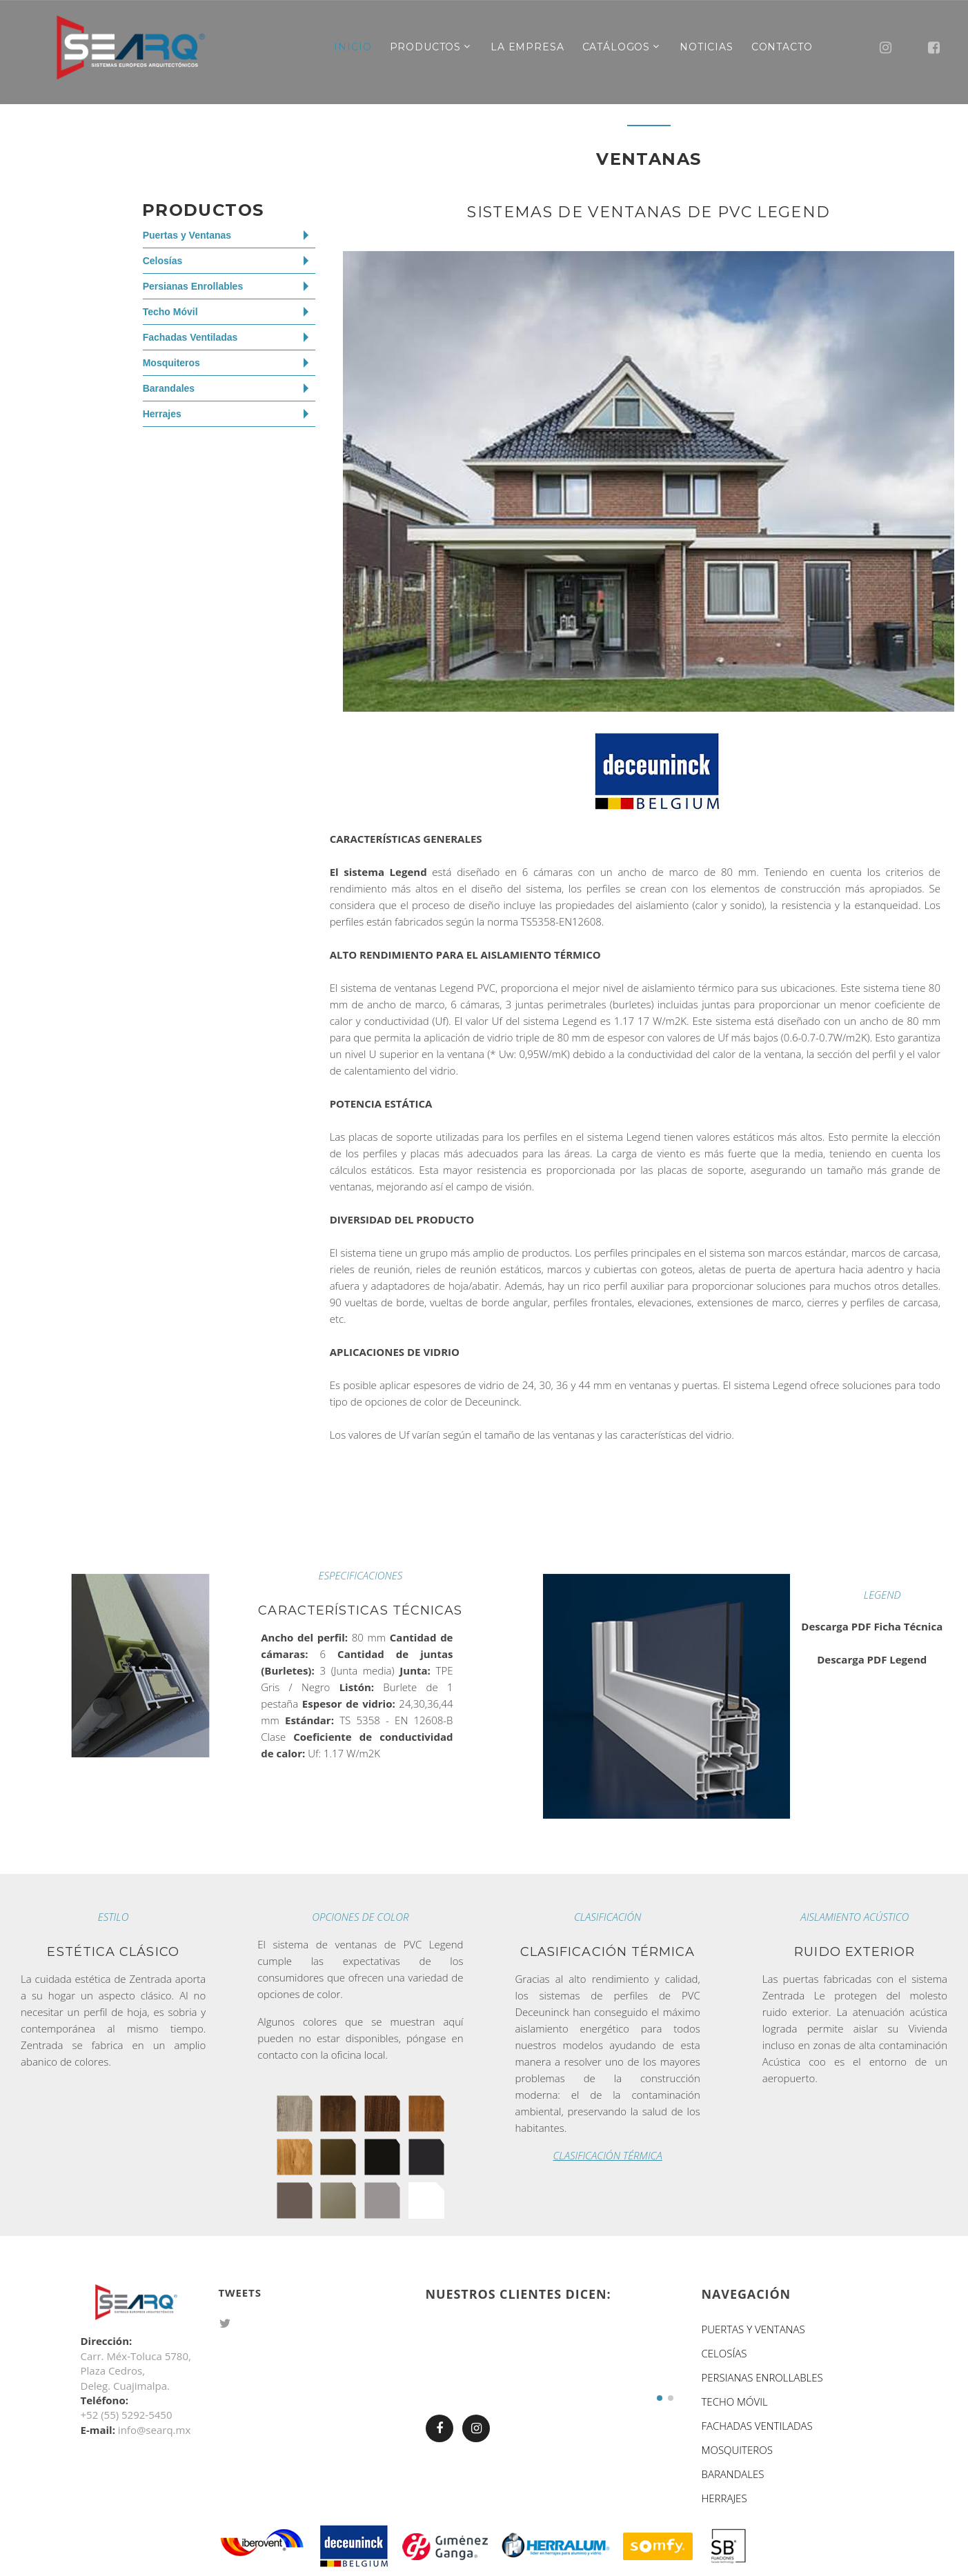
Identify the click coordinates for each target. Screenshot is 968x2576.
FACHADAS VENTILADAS (756, 2426)
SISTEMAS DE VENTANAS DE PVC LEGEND (648, 212)
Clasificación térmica (607, 1951)
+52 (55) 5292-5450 (126, 2415)
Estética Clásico (113, 1951)
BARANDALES (732, 2474)
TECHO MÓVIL (734, 2401)
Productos (426, 47)
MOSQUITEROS (736, 2450)
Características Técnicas (360, 1610)
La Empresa (527, 47)
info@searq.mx (154, 2430)
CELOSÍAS (724, 2353)
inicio (352, 47)
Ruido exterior (854, 1951)
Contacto (782, 47)
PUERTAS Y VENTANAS (752, 2329)
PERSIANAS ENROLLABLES (761, 2377)
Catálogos (616, 47)
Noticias (706, 47)
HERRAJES (724, 2498)
